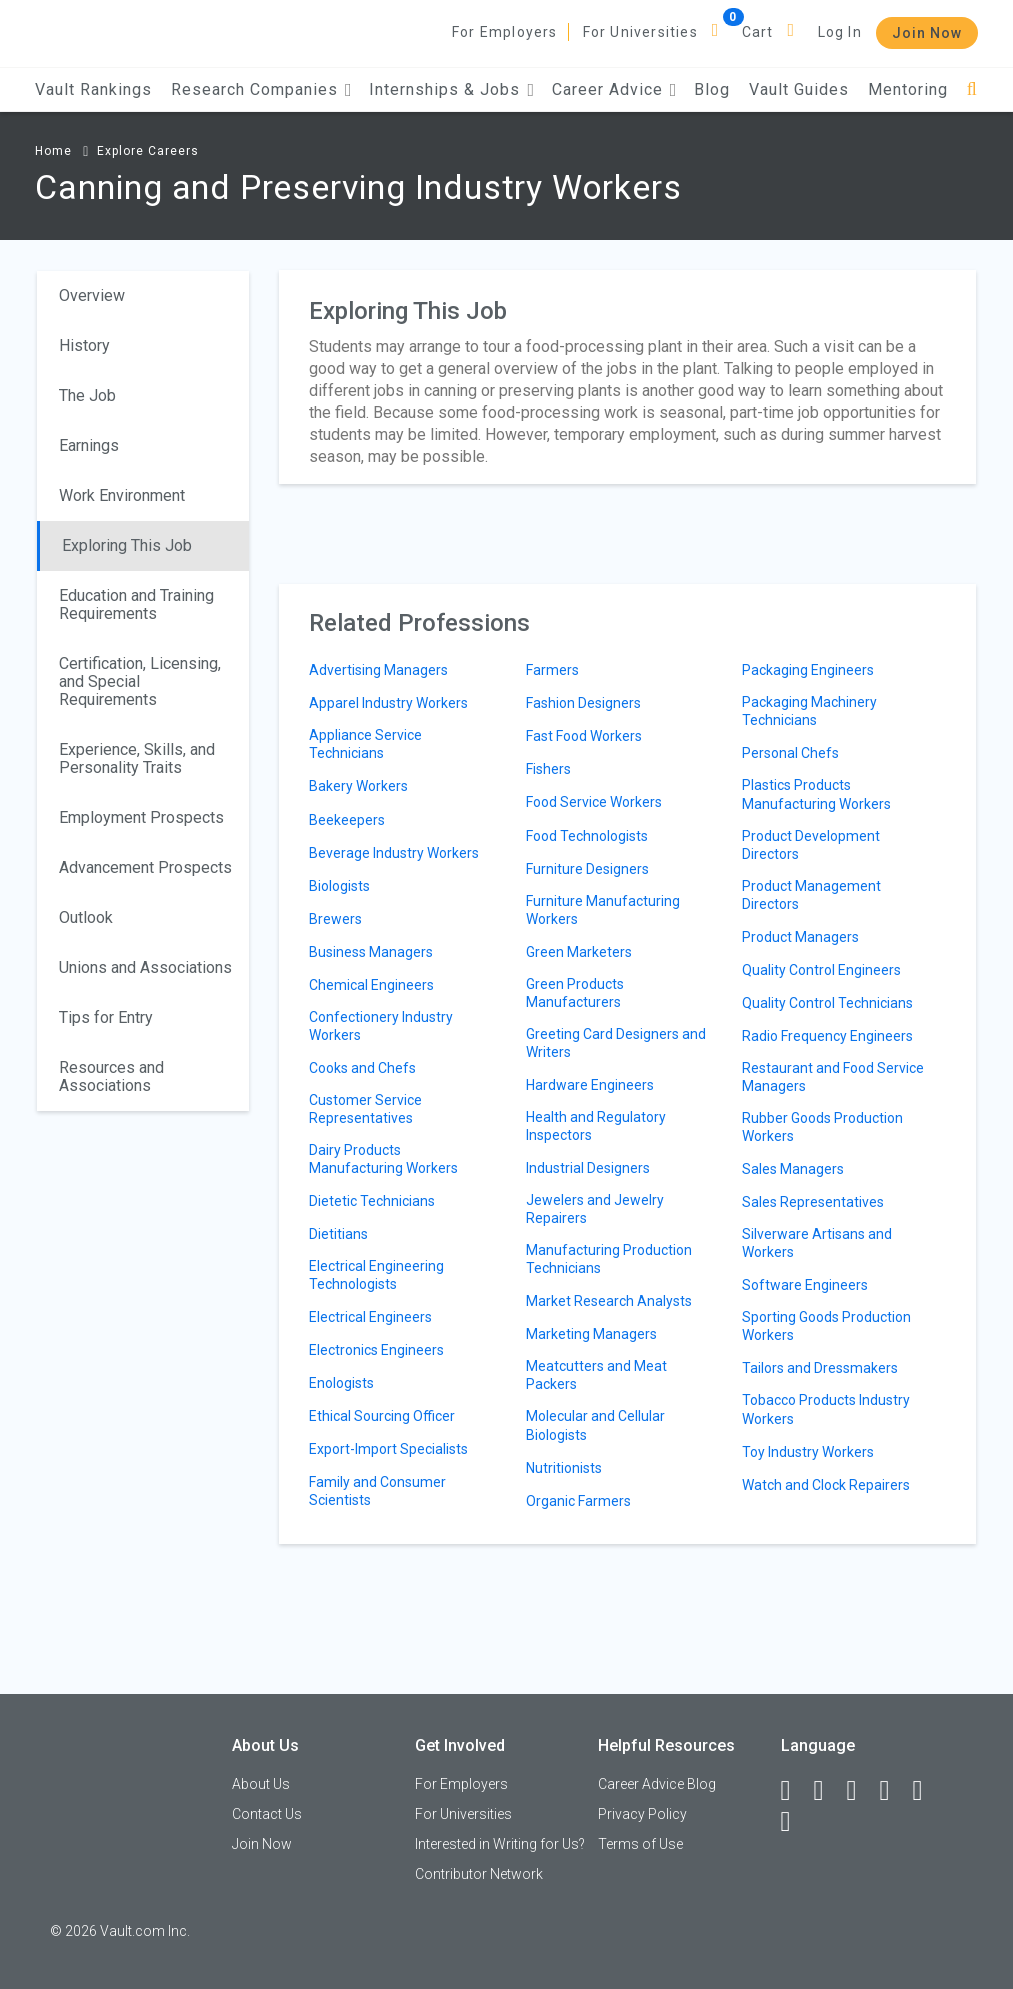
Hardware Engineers (590, 1085)
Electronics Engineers (376, 1350)
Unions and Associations (145, 967)
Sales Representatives (813, 1202)
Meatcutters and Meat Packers (596, 1375)
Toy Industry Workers (808, 1452)
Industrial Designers (588, 1168)
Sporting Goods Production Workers (826, 1326)
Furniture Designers (587, 869)
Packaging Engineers (808, 670)
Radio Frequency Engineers (827, 1036)
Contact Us (267, 1814)
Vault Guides (799, 89)
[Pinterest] (927, 1791)
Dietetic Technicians (372, 1201)
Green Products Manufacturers (575, 993)
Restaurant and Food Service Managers (833, 1077)
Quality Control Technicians (827, 1003)
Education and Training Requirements (136, 604)
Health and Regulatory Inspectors (596, 1126)
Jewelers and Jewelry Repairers (595, 1209)
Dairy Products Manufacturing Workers (383, 1159)
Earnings (89, 445)
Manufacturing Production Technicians (609, 1259)
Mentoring (908, 89)
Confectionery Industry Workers (381, 1026)
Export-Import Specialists (388, 1449)
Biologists (339, 886)
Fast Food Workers (584, 736)
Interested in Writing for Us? (500, 1844)
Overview (92, 295)
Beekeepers (347, 820)
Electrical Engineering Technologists (376, 1275)
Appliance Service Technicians (365, 744)
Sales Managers (793, 1169)
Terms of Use (640, 1844)
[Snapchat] (795, 1822)
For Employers (505, 32)
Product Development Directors (811, 845)
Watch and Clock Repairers (826, 1485)
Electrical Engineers (370, 1317)
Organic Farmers (578, 1501)
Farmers (552, 670)
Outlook (86, 917)
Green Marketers (579, 952)
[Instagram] (894, 1791)
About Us (261, 1784)
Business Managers (371, 952)
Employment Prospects (141, 817)
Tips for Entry (106, 1017)
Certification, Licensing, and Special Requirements (140, 681)
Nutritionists (564, 1468)
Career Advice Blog (657, 1784)
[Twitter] (861, 1791)
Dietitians (338, 1234)
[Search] (972, 89)
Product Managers (800, 937)
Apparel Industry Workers (388, 703)
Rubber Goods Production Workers (822, 1127)
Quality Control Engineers (821, 970)
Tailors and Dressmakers (820, 1368)
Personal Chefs (790, 753)
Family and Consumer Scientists (377, 1491)
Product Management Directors (811, 895)
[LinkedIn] (828, 1791)
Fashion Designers (583, 703)
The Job (87, 395)
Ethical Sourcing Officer (382, 1416)
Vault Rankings (93, 89)
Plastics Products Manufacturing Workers (816, 794)
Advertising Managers (378, 670)
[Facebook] (795, 1791)
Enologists (341, 1383)
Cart (758, 32)
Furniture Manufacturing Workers (603, 910)
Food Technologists (587, 836)
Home (53, 151)
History (84, 345)
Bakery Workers (358, 786)
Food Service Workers (594, 802)
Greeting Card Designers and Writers (616, 1043)
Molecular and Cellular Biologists (595, 1425)
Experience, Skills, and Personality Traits (137, 758)
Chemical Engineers (371, 985)
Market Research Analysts (609, 1301)
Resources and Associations (111, 1076)
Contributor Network (479, 1874)
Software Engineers (805, 1285)
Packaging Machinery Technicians (809, 711)
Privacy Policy (642, 1814)
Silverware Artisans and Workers (817, 1243)
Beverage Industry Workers (394, 853)
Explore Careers (148, 151)
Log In (840, 32)
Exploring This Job (127, 545)
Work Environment (122, 495)
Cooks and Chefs (362, 1068)
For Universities (640, 32)
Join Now (927, 33)
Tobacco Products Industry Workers (826, 1409)
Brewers (335, 919)
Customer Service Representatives (365, 1109)
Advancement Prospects (145, 867)
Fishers (548, 769)
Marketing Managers (591, 1334)
